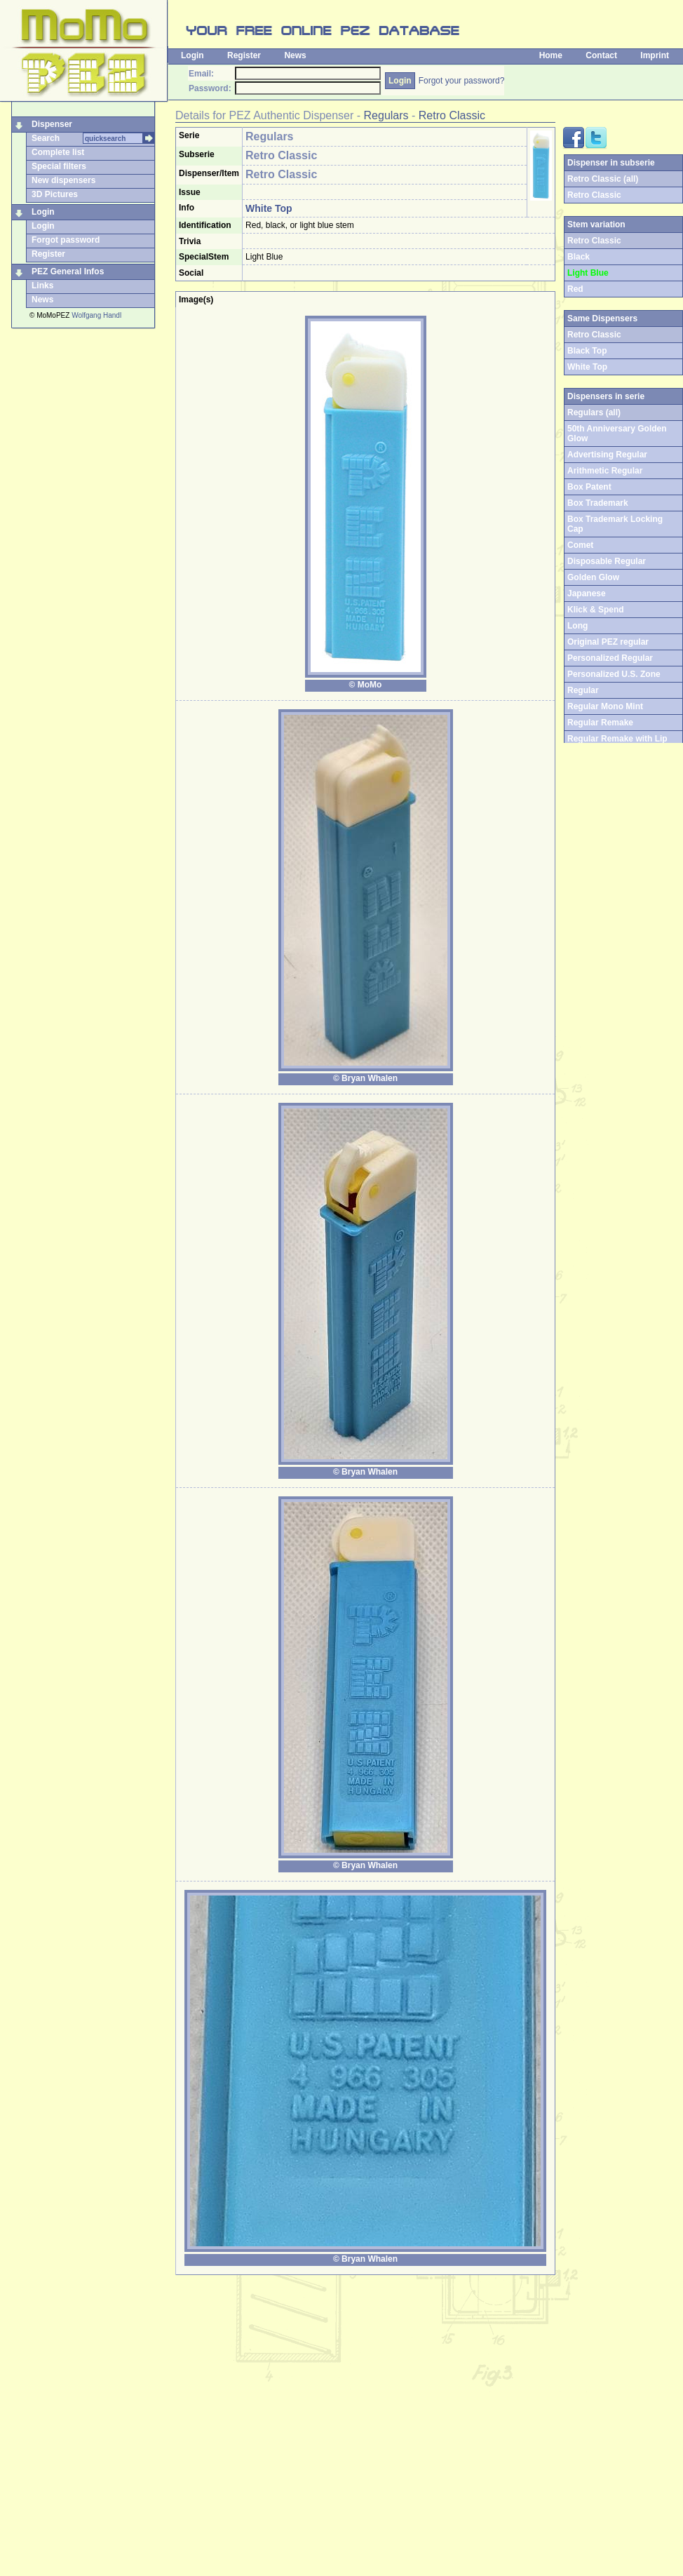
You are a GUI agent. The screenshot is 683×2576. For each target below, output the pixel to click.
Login (192, 55)
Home (550, 55)
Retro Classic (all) (602, 179)
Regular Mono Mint (605, 706)
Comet (580, 545)
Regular (583, 690)
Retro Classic (452, 115)
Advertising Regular (607, 454)
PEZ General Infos (68, 271)
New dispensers (63, 180)
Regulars (386, 115)
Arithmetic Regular (604, 471)
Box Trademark (597, 503)
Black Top (587, 351)
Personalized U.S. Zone (614, 674)
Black (578, 257)
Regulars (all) (594, 412)
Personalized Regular (610, 658)
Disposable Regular (606, 561)
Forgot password (66, 240)
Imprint (654, 55)
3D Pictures (55, 194)
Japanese (586, 593)
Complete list (58, 152)
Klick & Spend (595, 610)
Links (42, 285)
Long (577, 626)
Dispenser (52, 124)
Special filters (59, 166)
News (295, 55)
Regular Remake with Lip (617, 739)
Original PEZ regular (608, 642)
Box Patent (589, 487)
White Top (587, 367)
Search (46, 138)
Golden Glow (593, 577)
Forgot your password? (462, 81)
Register (244, 55)
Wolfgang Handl (96, 315)
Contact (601, 55)
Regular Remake (600, 722)
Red (575, 289)
